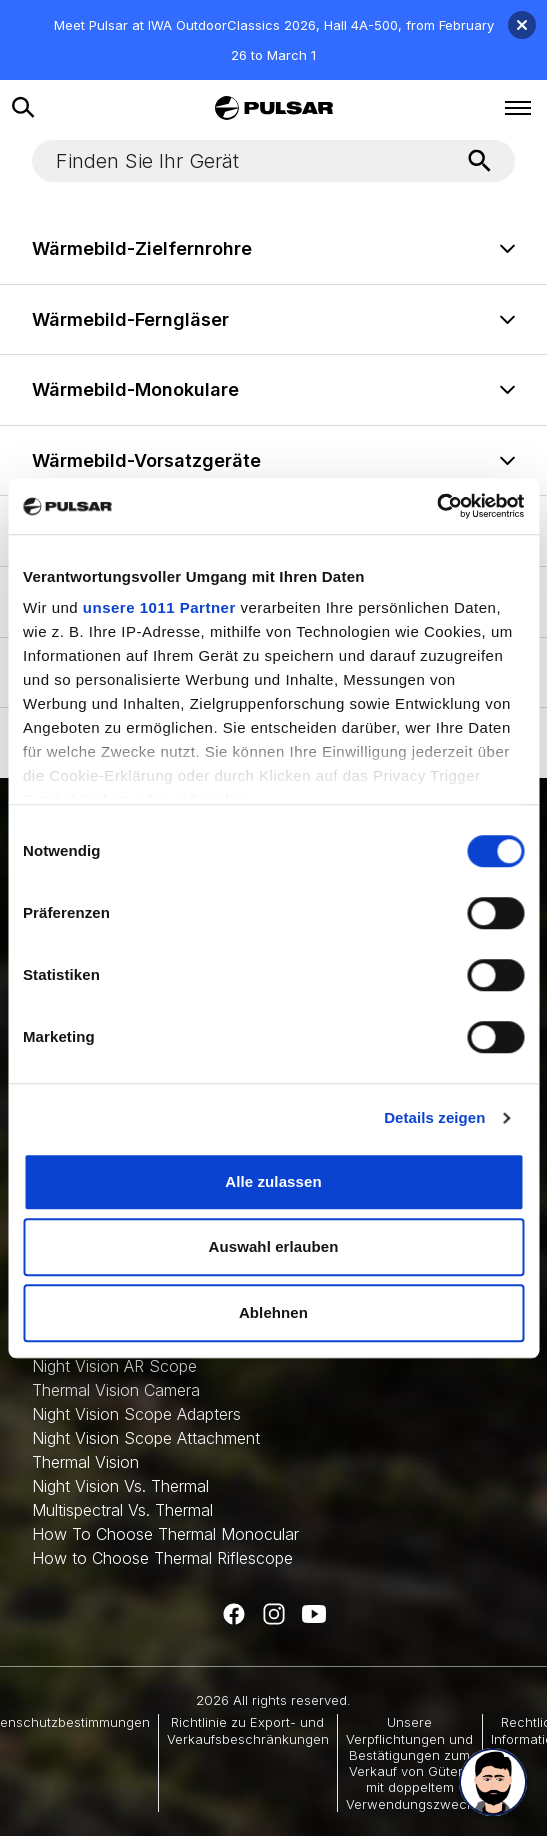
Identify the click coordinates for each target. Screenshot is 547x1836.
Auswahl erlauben (274, 1246)
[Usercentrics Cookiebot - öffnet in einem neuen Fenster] (436, 506)
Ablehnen (273, 1312)
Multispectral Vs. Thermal (122, 1510)
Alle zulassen (273, 1181)
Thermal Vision (85, 1462)
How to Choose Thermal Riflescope (162, 1558)
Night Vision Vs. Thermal (120, 1486)
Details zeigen (434, 1117)
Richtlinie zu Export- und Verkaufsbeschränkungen (248, 1730)
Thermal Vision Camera (116, 1390)
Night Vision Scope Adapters (136, 1414)
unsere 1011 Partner (159, 607)
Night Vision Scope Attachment (146, 1438)
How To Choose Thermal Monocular (165, 1534)
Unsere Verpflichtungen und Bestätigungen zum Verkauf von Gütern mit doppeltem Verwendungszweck (410, 1762)
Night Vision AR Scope (114, 1366)
